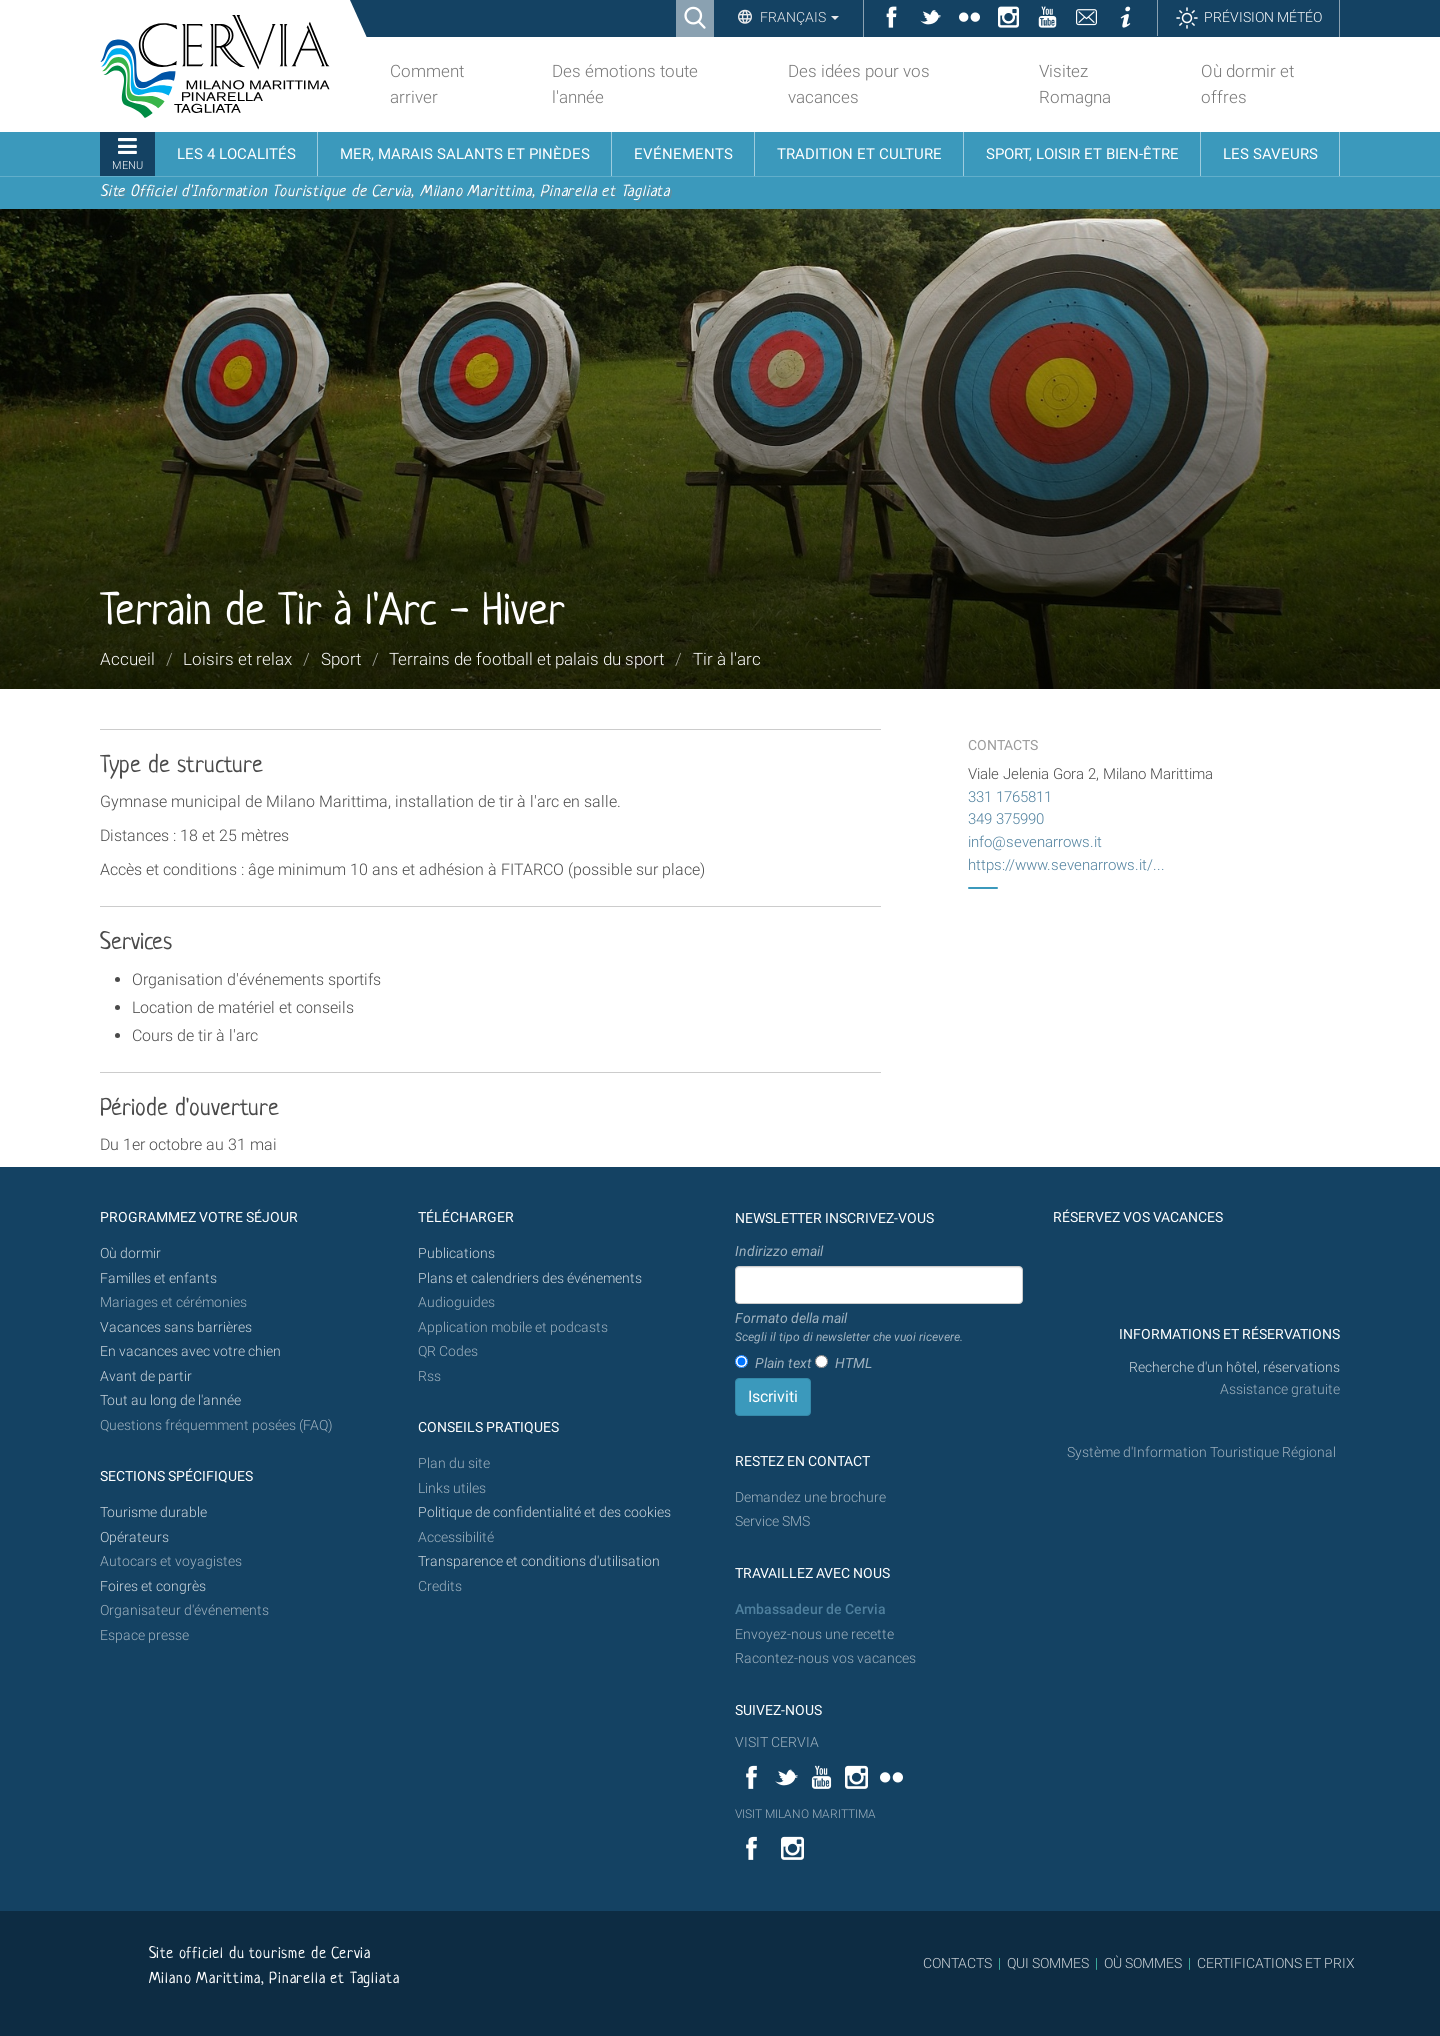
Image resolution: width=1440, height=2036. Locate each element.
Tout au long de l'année (170, 1400)
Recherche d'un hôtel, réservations (1234, 1367)
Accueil (127, 659)
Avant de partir (146, 1376)
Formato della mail (849, 1328)
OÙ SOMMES (1143, 1963)
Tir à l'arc (727, 659)
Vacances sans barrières (176, 1327)
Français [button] (798, 17)
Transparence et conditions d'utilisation (539, 1561)
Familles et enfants (158, 1278)
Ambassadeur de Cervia (810, 1609)
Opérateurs (134, 1537)
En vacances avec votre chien (192, 1351)
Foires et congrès (153, 1586)
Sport (341, 659)
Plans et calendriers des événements (530, 1278)
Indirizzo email (779, 1251)
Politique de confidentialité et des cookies (544, 1512)
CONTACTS (957, 1963)
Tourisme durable (153, 1512)
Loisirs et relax (237, 659)
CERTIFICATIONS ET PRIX (1276, 1963)
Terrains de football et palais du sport (526, 659)
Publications (456, 1253)
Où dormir (130, 1253)
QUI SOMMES (1048, 1963)
